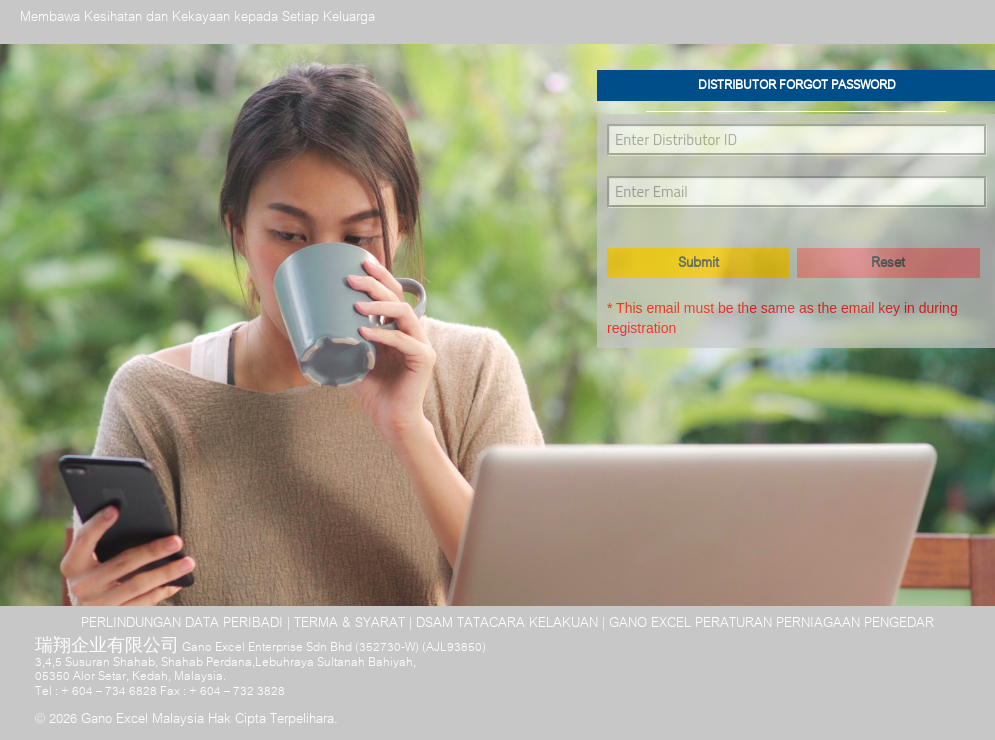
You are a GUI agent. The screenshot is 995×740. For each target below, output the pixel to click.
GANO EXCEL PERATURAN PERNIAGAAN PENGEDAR (771, 623)
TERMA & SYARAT (349, 623)
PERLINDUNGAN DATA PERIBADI (182, 623)
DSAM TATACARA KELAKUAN (507, 623)
